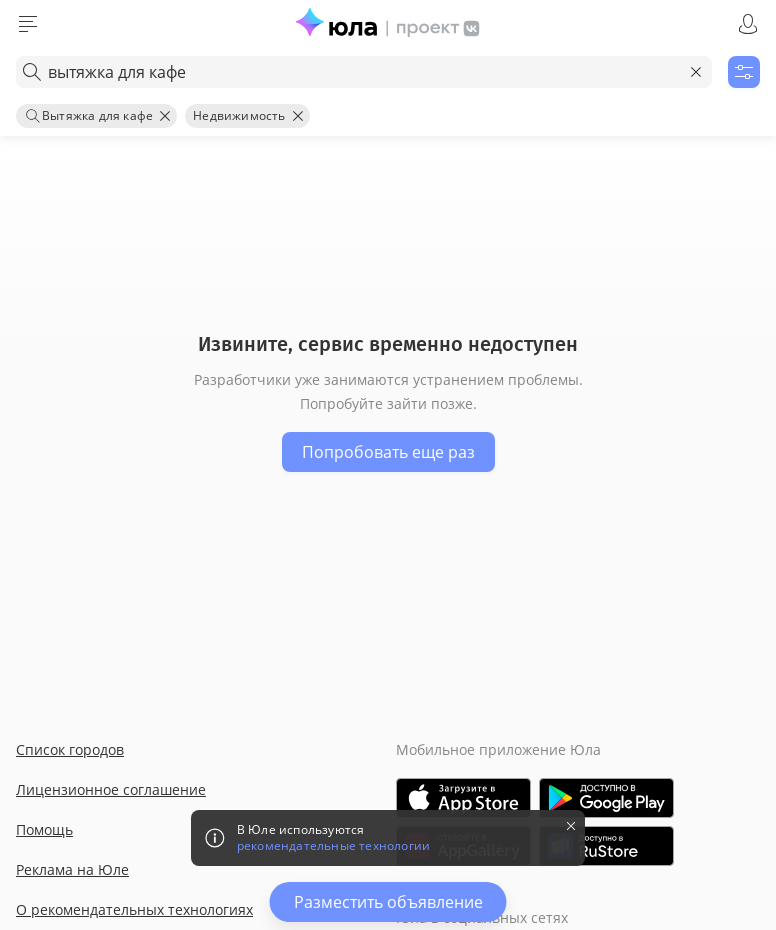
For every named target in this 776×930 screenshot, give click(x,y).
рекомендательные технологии (333, 846)
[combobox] (364, 72)
